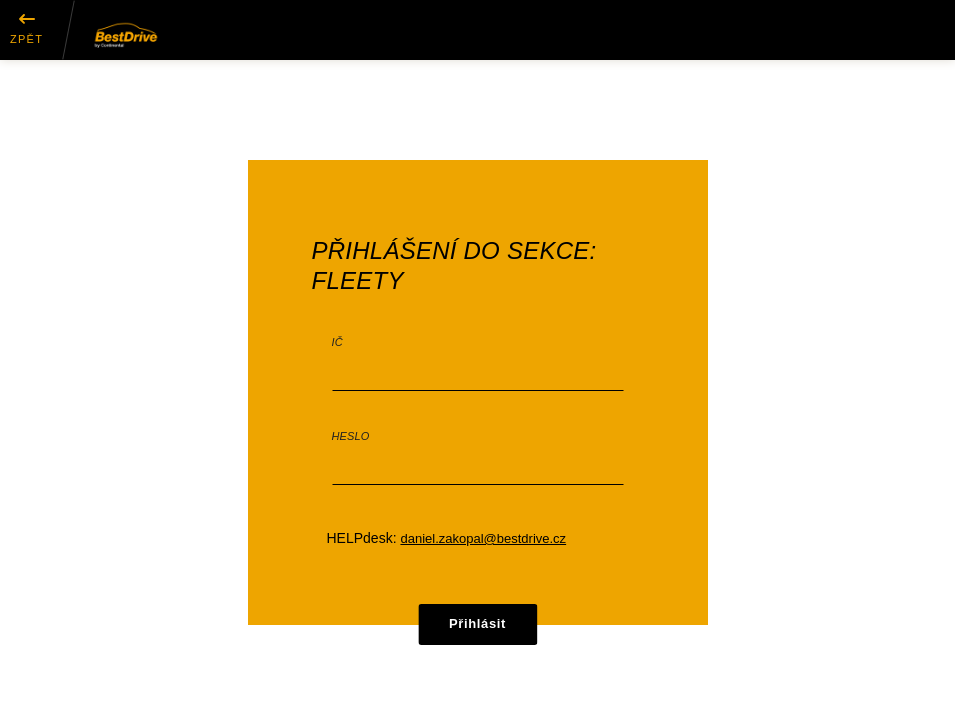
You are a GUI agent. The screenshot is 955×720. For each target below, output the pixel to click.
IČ (337, 342)
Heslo (351, 436)
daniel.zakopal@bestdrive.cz (483, 538)
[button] (26, 30)
